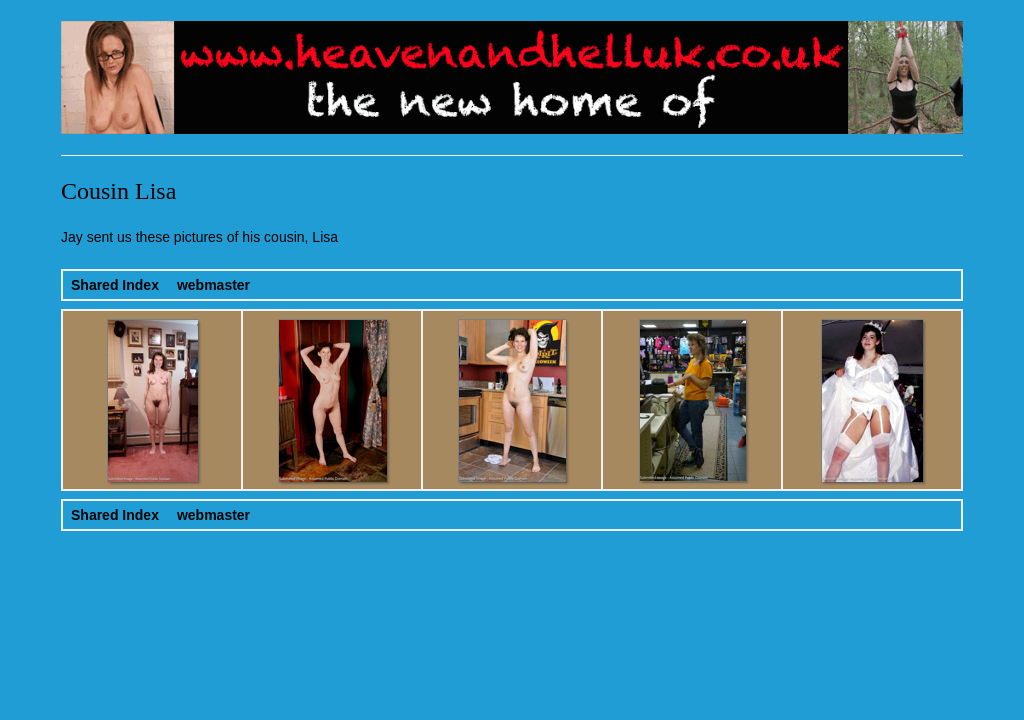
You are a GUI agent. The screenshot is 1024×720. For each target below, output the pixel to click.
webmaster (213, 285)
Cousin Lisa (118, 191)
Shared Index (115, 285)
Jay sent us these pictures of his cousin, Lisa (199, 237)
